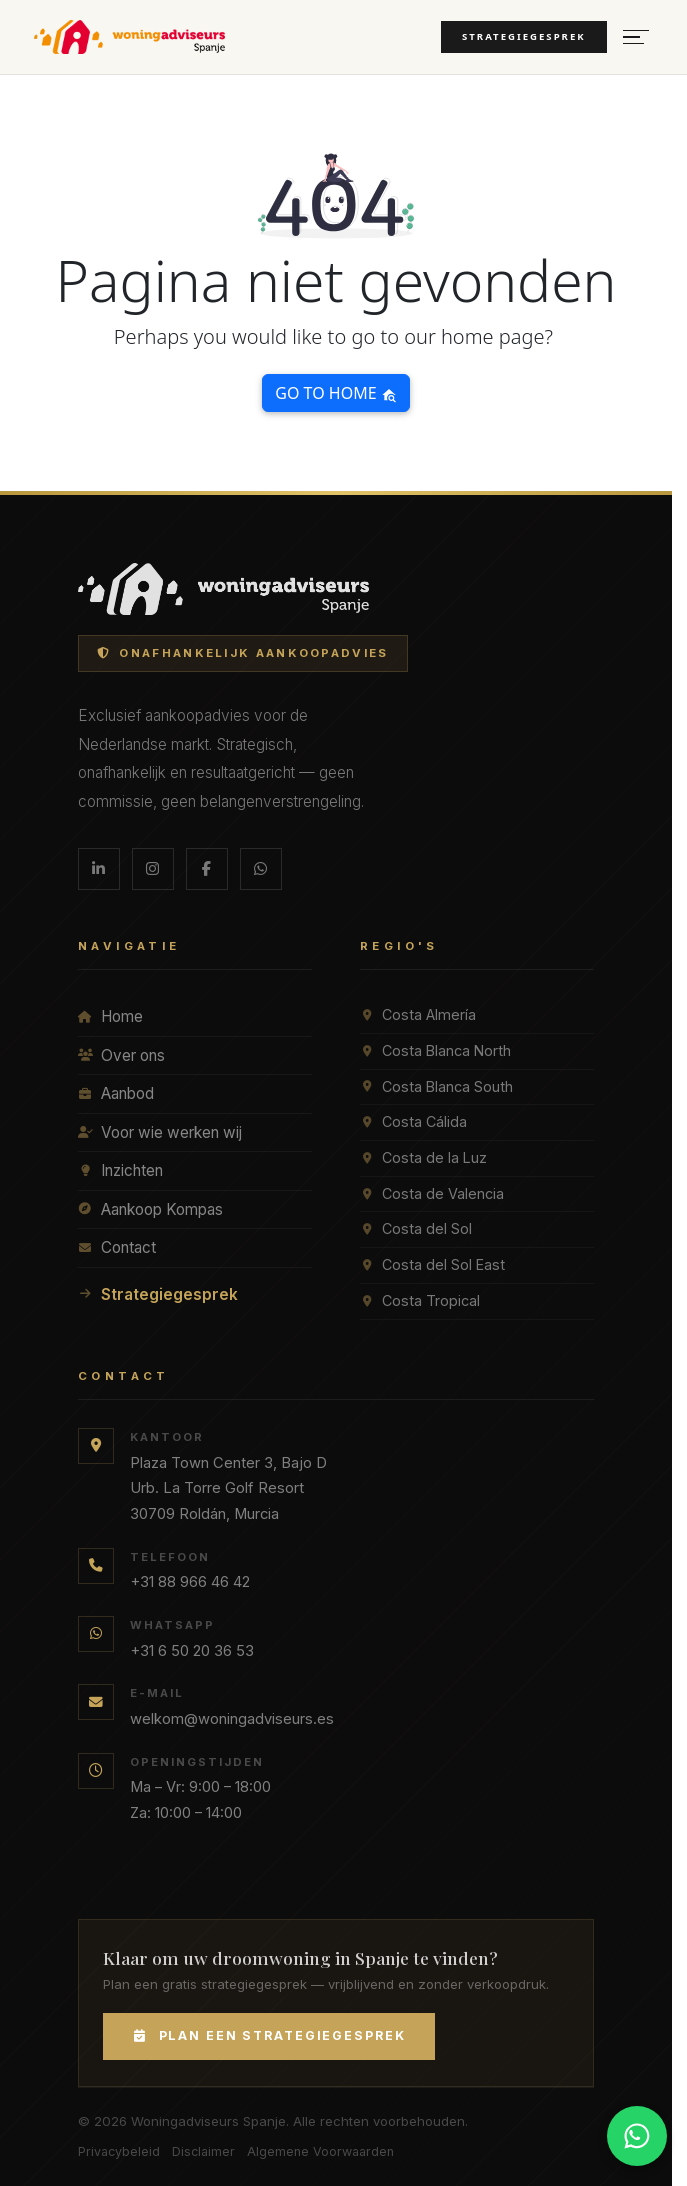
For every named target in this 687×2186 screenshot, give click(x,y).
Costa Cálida (413, 1121)
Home (110, 1016)
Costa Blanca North (435, 1050)
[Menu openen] (636, 37)
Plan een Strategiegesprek (269, 2035)
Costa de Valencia (432, 1193)
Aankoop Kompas (150, 1209)
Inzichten (120, 1170)
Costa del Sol (416, 1228)
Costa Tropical (420, 1300)
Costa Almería (418, 1014)
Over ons (121, 1055)
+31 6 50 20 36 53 (192, 1651)
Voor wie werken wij (160, 1132)
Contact (117, 1247)
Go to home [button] (335, 393)
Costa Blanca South (436, 1086)
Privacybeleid (119, 2151)
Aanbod (116, 1093)
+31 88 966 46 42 (190, 1582)
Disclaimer (203, 2151)
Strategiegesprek (524, 36)
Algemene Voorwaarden (320, 2151)
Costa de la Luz (423, 1157)
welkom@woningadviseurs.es (232, 1719)
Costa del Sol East (432, 1264)
